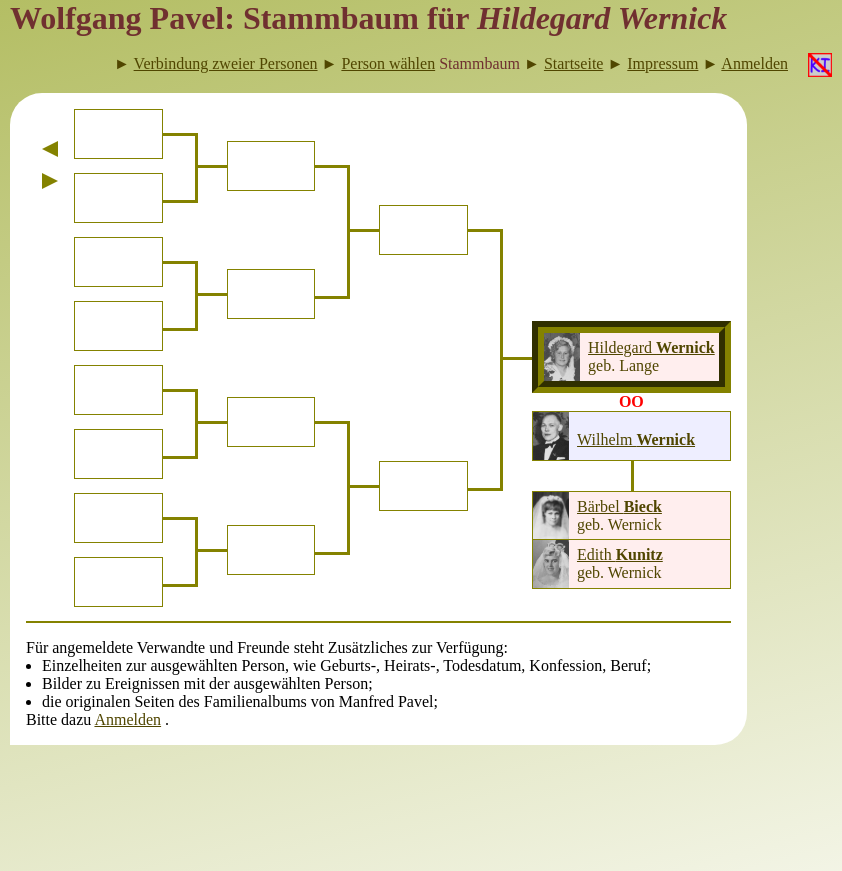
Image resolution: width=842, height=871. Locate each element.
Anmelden (127, 719)
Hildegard (651, 347)
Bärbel (619, 506)
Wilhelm (636, 439)
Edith (620, 554)
